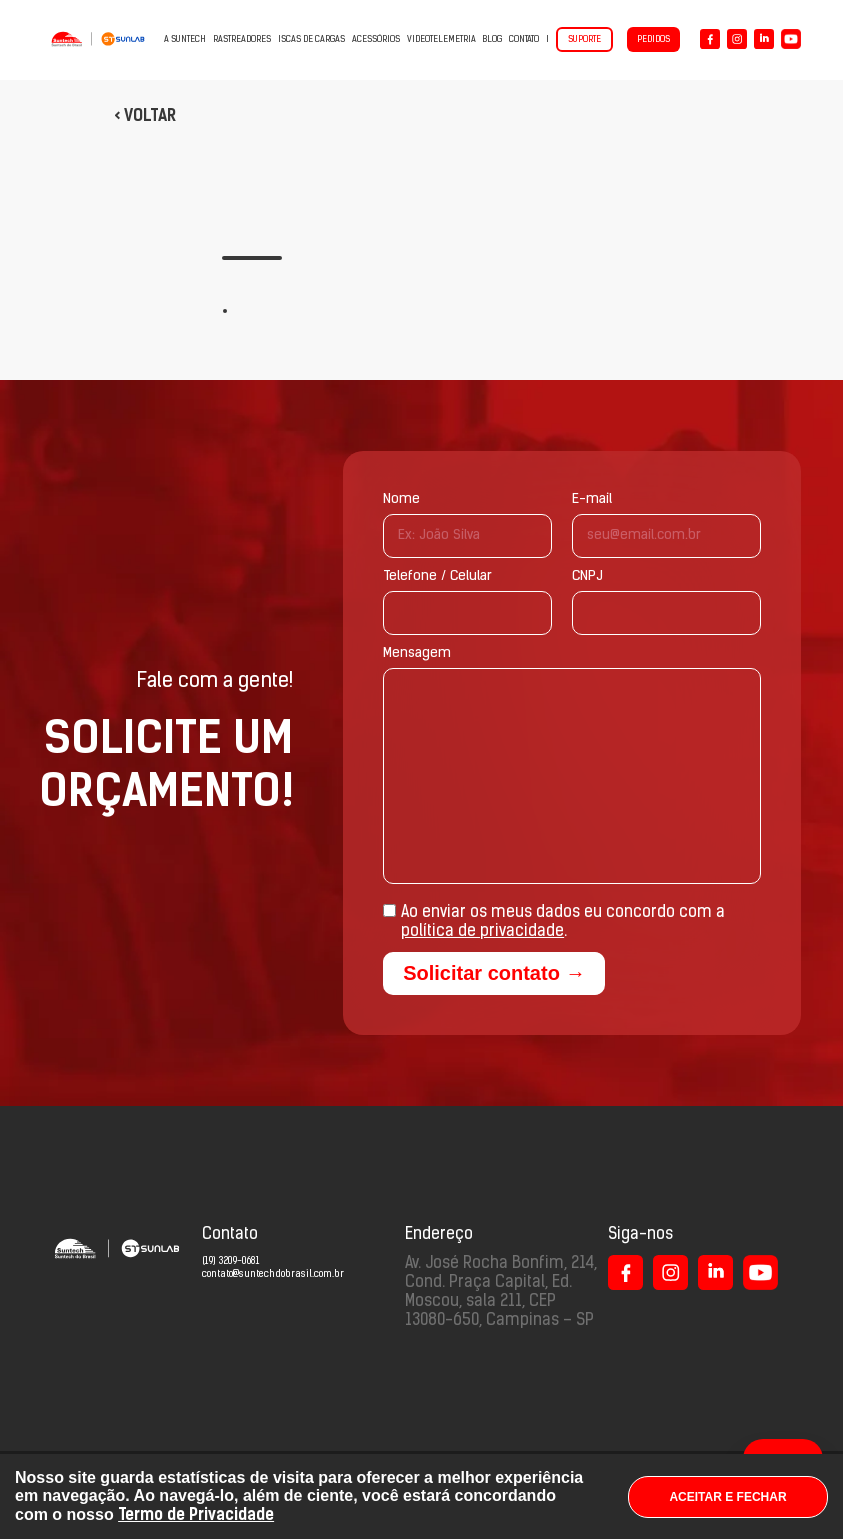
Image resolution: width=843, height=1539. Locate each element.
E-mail (592, 499)
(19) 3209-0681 (230, 1261)
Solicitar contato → (494, 973)
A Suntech (185, 39)
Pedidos (653, 39)
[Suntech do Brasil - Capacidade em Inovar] (98, 39)
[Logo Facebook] (710, 39)
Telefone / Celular (437, 576)
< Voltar (145, 115)
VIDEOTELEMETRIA (441, 39)
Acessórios (376, 39)
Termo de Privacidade (196, 1514)
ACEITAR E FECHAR (727, 1497)
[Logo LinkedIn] (764, 39)
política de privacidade (482, 932)
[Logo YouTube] (791, 39)
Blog (492, 39)
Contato (524, 39)
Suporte (584, 39)
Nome (401, 499)
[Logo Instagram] (737, 39)
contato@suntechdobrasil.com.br (273, 1274)
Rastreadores (242, 39)
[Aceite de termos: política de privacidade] (389, 910)
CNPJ (587, 576)
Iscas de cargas (311, 39)
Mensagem (417, 653)
